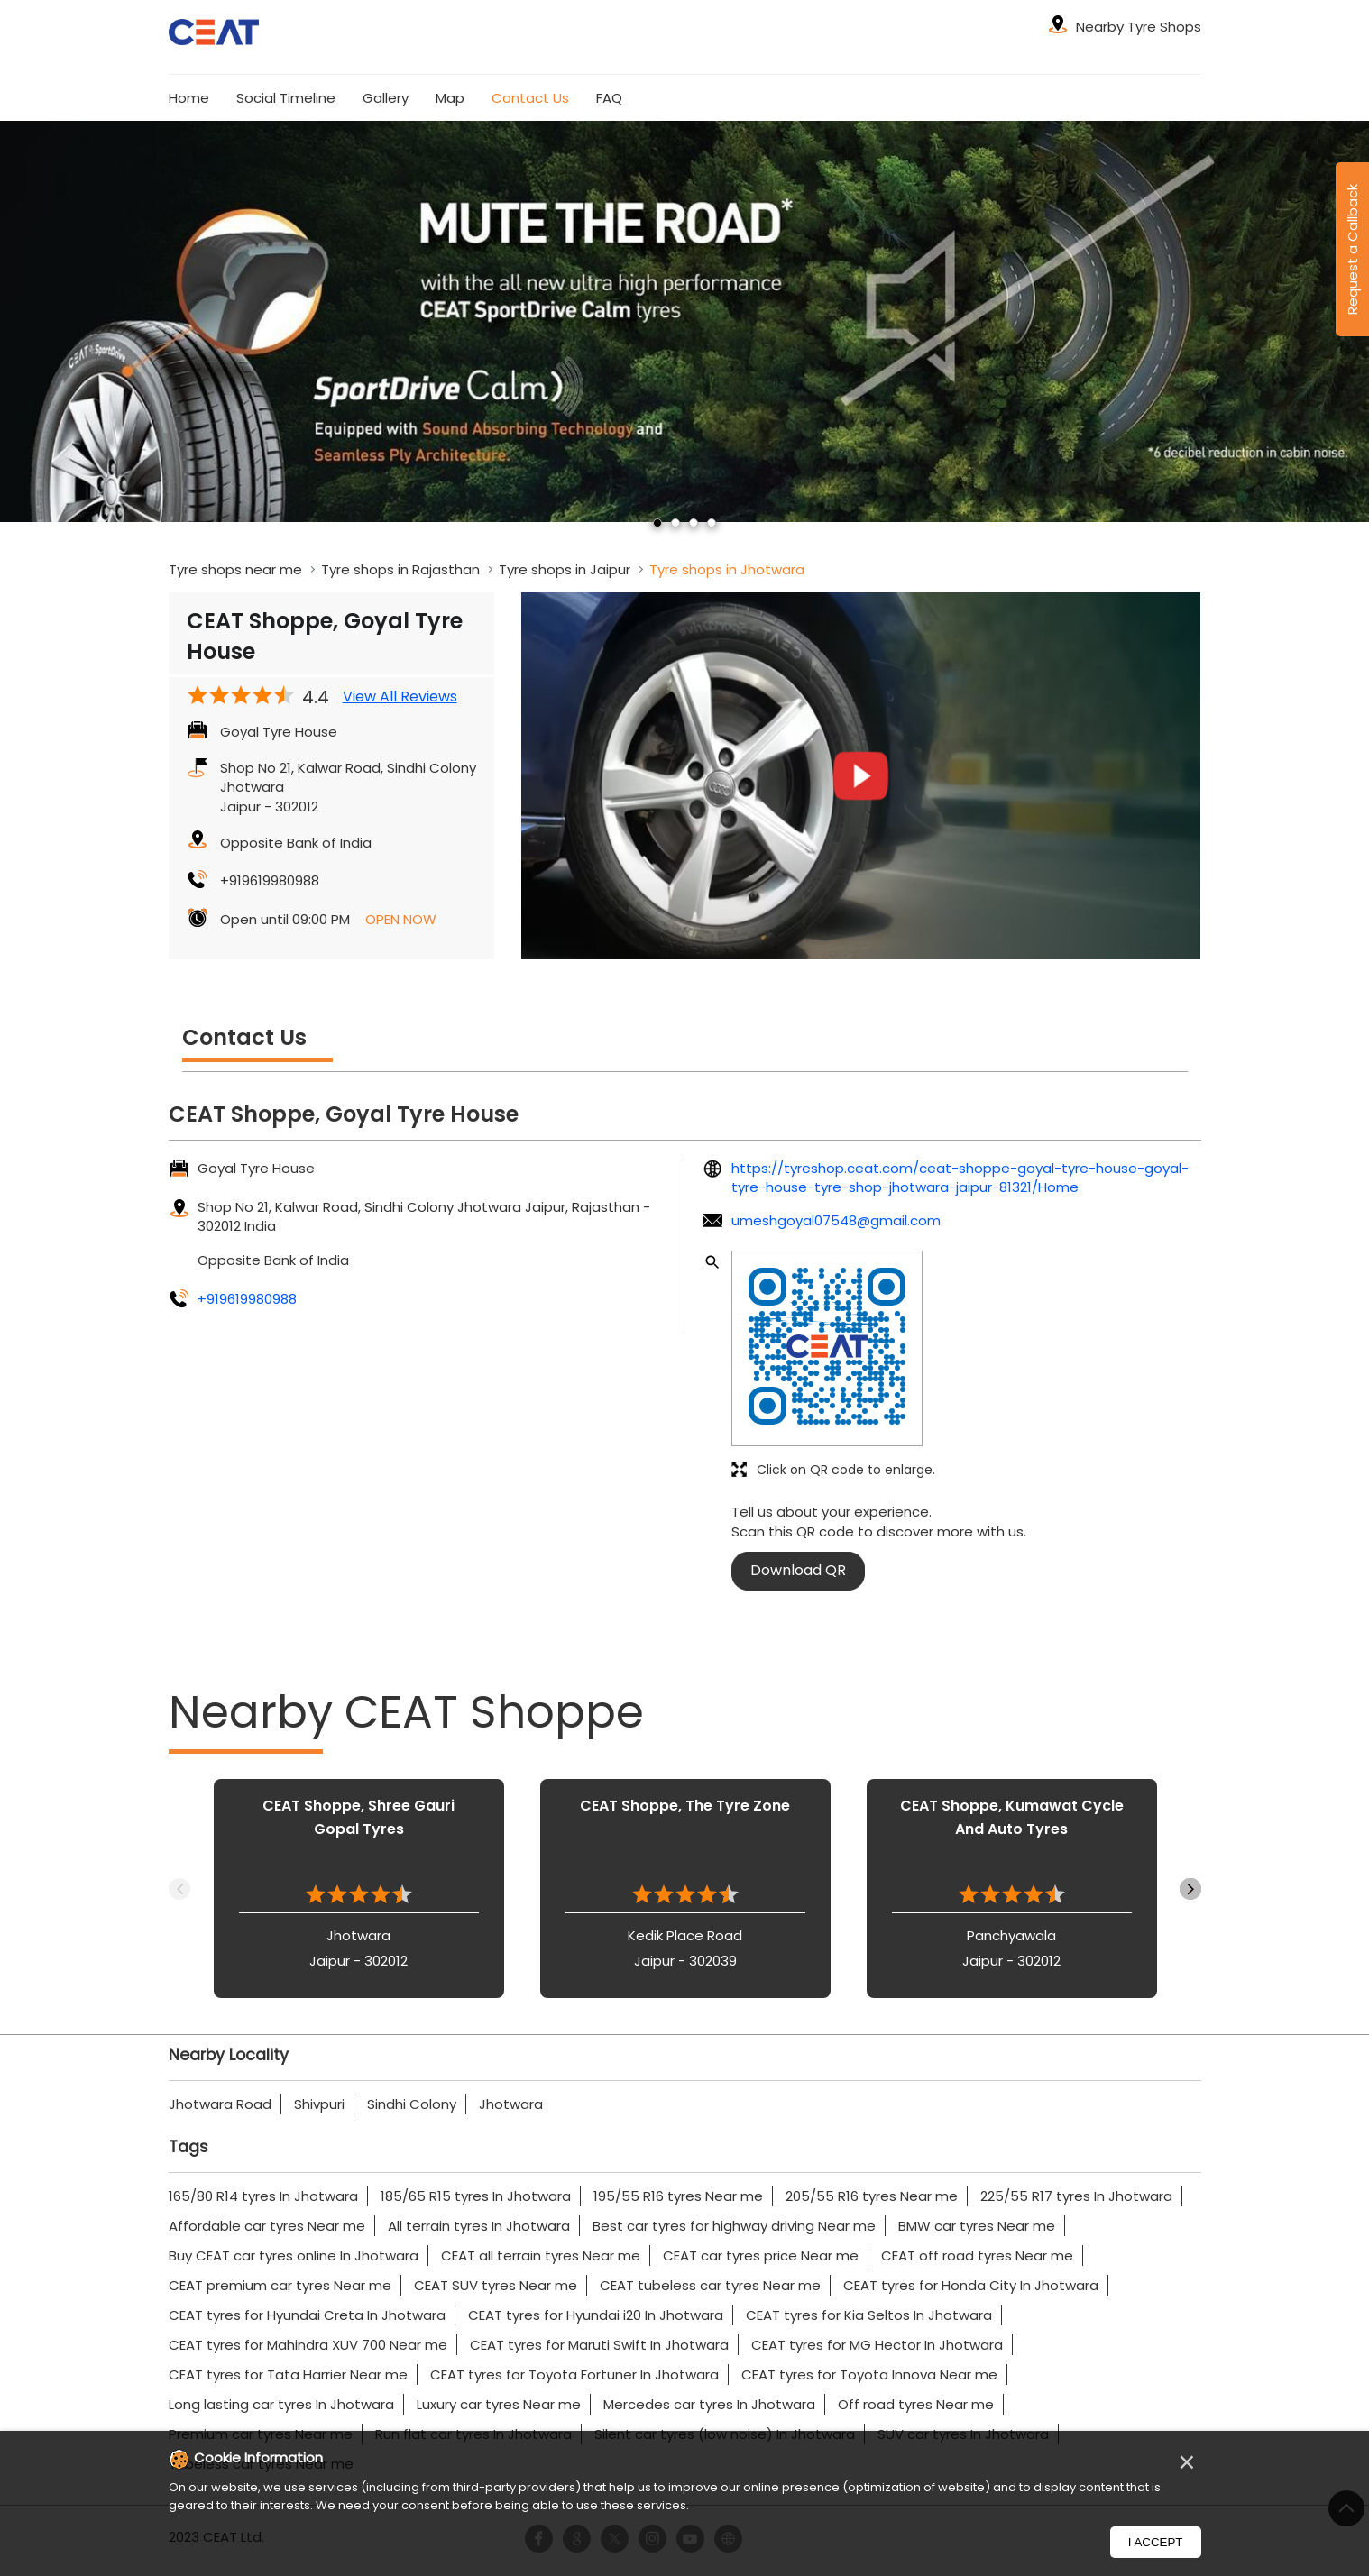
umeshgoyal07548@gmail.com (836, 1220)
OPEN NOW (400, 919)
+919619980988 (269, 880)
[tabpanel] (684, 321)
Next (1190, 1889)
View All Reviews (400, 697)
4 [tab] (711, 522)
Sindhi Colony (411, 2104)
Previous (179, 1889)
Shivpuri (319, 2104)
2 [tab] (675, 522)
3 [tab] (693, 522)
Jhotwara (511, 2104)
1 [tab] (657, 522)
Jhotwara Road (220, 2104)
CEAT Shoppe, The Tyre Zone (685, 1805)
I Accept (1155, 2542)
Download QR (798, 1570)
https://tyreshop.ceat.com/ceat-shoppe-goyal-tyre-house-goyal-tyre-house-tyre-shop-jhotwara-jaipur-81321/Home (960, 1177)
